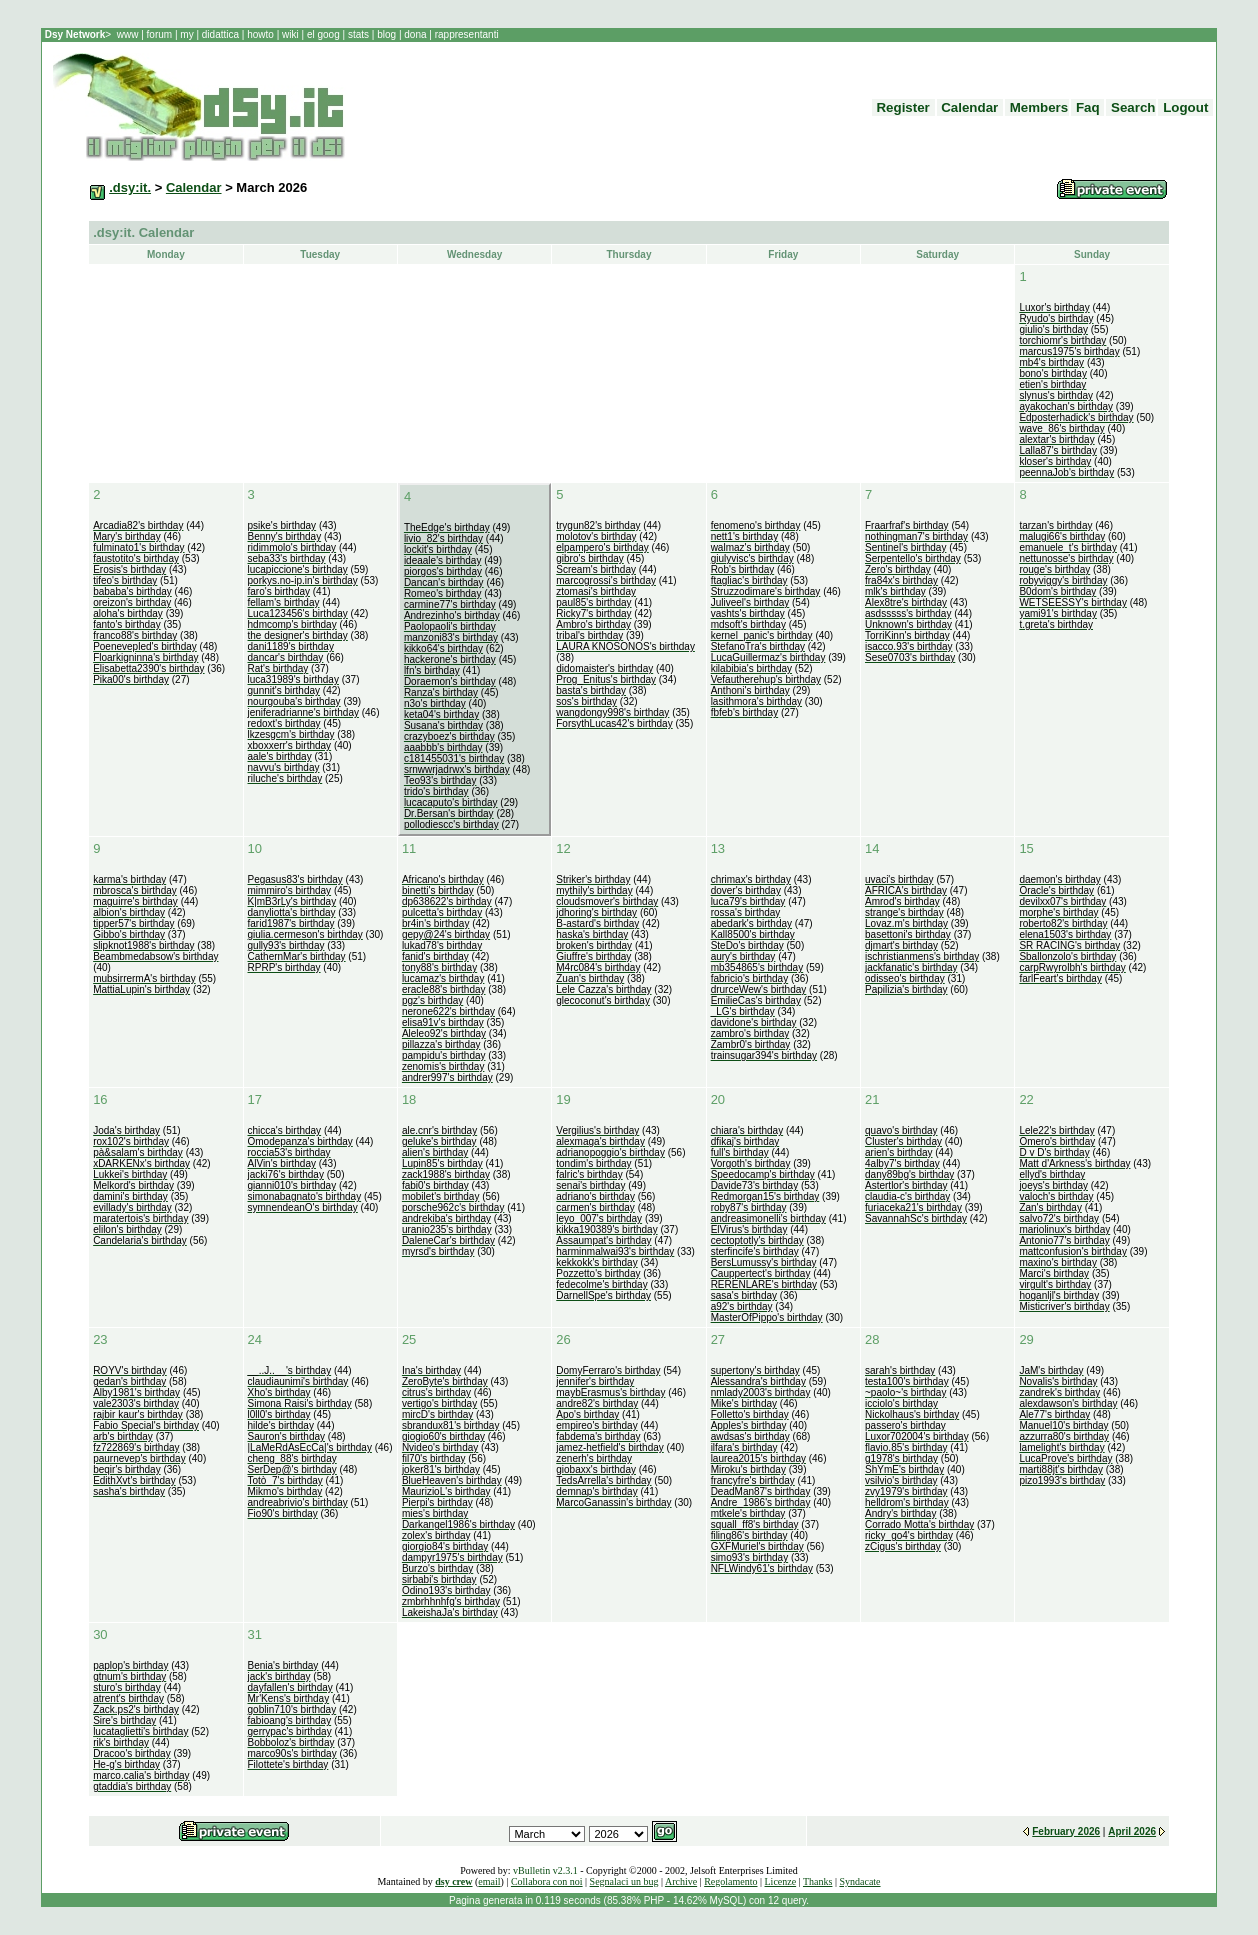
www (129, 34)
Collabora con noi (547, 1881)
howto (260, 34)
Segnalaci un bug (624, 1881)
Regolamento (730, 1881)
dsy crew (453, 1881)
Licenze (781, 1881)
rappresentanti (465, 34)
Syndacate (859, 1881)
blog (386, 34)
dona (416, 34)
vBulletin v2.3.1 (545, 1870)
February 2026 (1066, 1831)
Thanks (817, 1881)
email (489, 1881)
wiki (290, 34)
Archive (681, 1881)
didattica (220, 34)
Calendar (194, 187)
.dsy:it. (130, 187)
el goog (325, 34)
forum (159, 34)
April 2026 (1132, 1831)
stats (360, 34)
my (188, 34)
